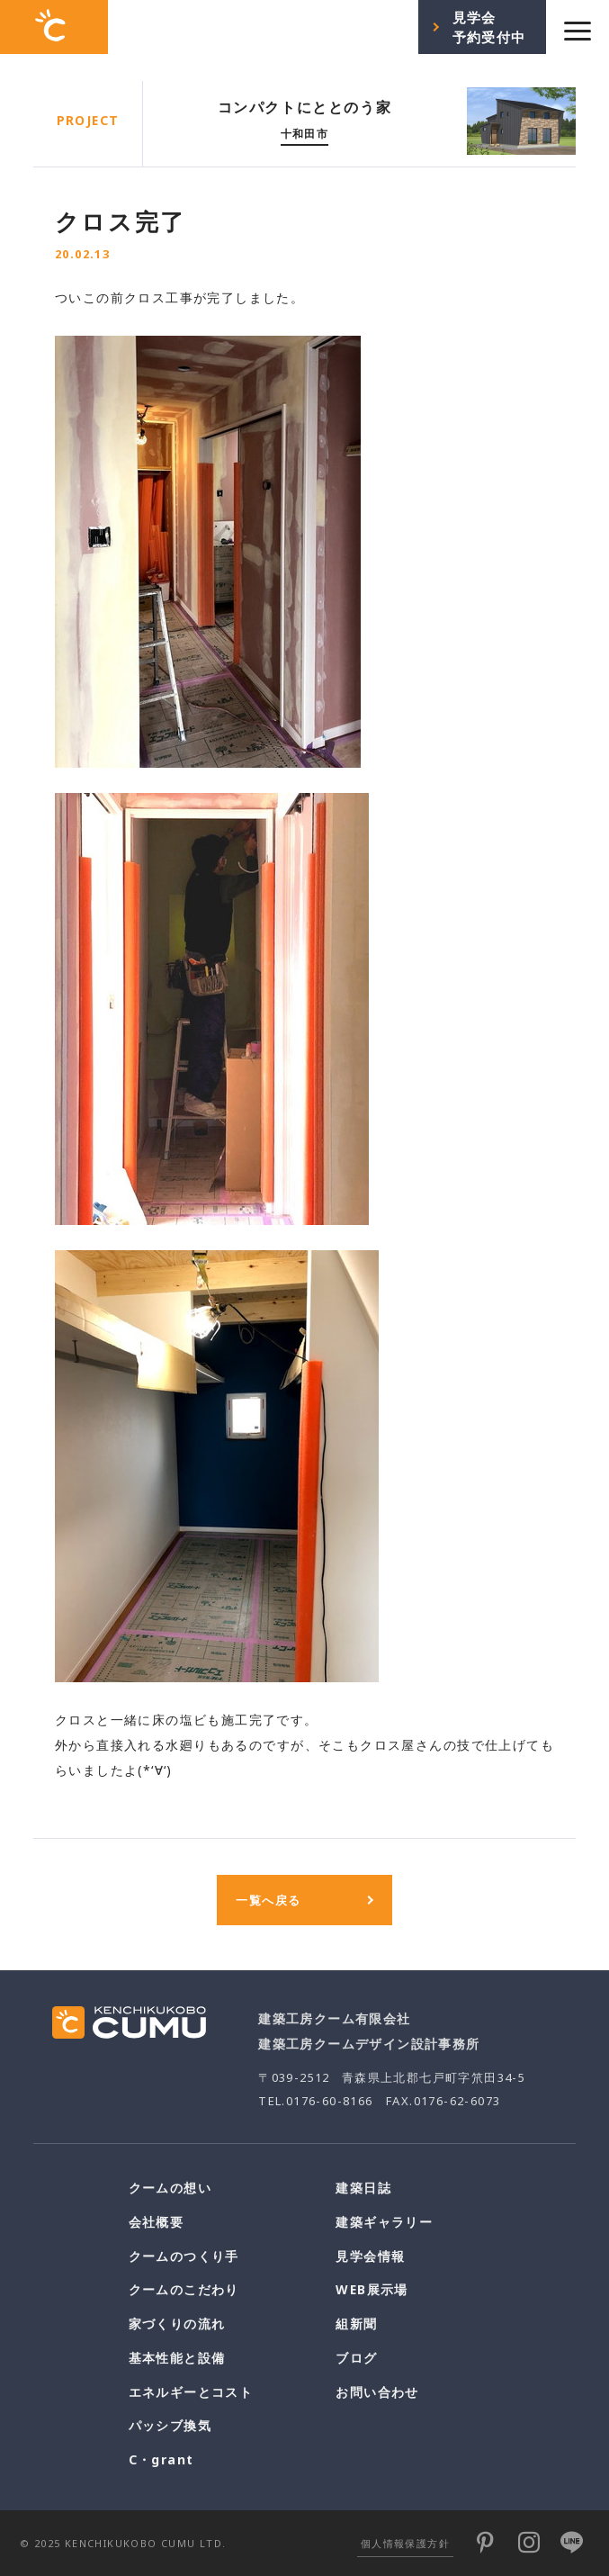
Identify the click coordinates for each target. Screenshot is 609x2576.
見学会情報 (370, 2256)
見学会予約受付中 (489, 27)
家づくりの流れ (177, 2323)
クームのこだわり (184, 2289)
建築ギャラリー (384, 2221)
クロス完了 (120, 221)
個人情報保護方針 (405, 2543)
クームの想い (170, 2187)
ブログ (356, 2357)
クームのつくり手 (184, 2256)
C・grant (161, 2459)
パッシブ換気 (170, 2425)
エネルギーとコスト (191, 2391)
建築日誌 (363, 2187)
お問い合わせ (377, 2391)
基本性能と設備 (177, 2357)
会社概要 (156, 2221)
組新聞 (356, 2323)
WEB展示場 (371, 2289)
